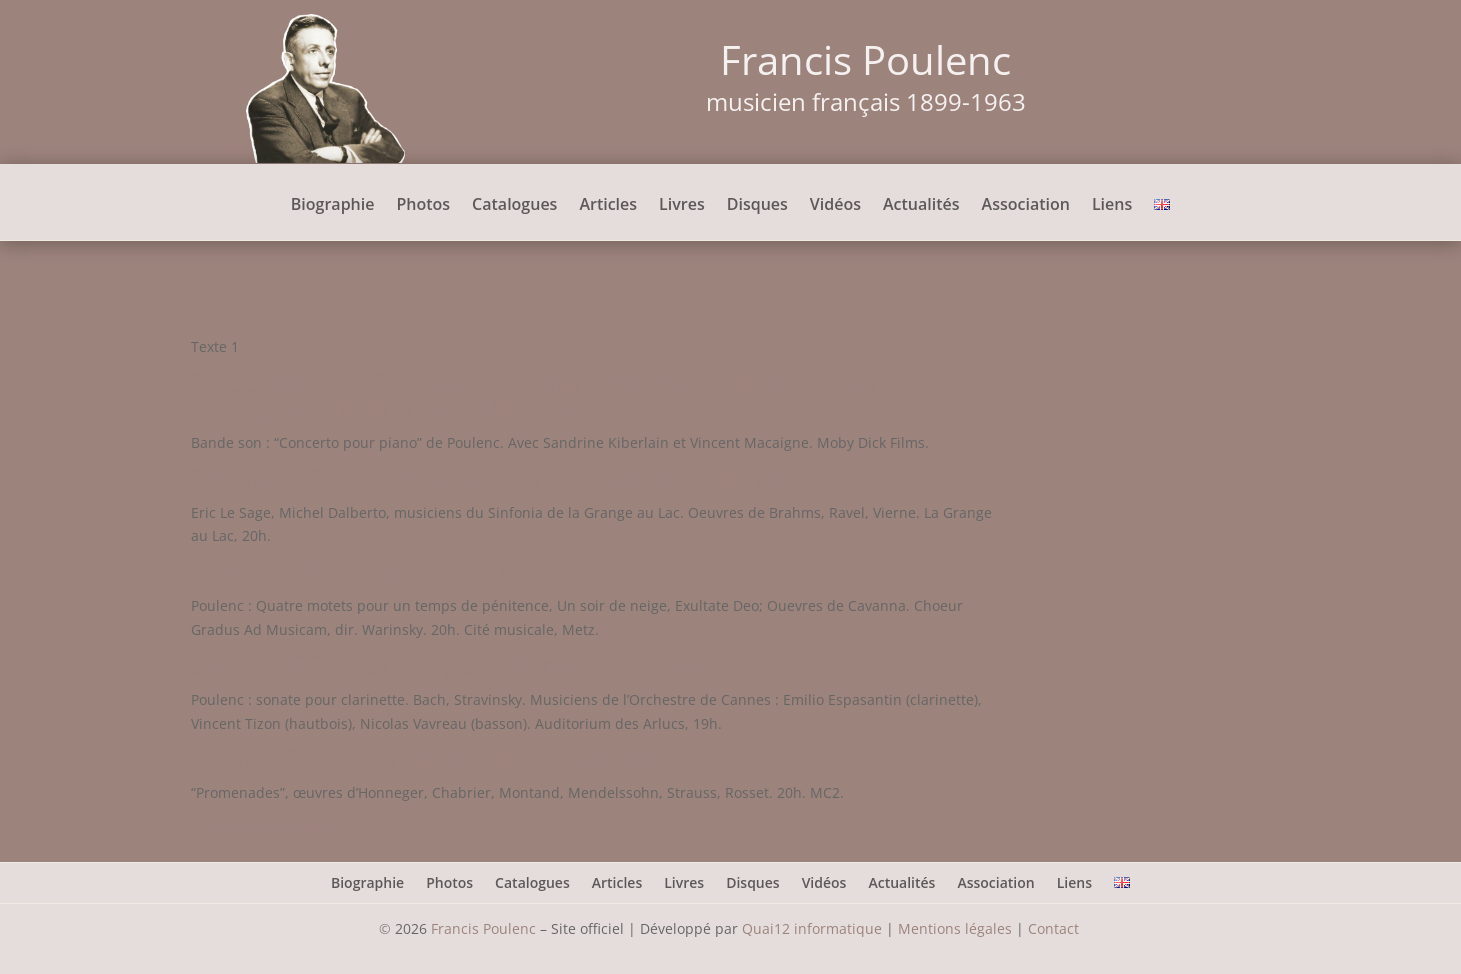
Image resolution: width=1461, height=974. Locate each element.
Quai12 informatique (812, 928)
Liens (1112, 206)
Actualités (921, 206)
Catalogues (514, 206)
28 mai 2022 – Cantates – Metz (374, 571)
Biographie (333, 206)
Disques (757, 206)
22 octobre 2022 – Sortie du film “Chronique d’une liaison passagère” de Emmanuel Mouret (538, 395)
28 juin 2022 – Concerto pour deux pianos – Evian (491, 478)
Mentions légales (955, 928)
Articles (608, 206)
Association (1026, 206)
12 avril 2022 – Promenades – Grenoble (431, 758)
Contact (1055, 928)
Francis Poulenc (483, 928)
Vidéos (835, 206)
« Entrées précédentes (266, 826)
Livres (682, 206)
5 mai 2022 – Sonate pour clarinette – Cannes (465, 665)
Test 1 (227, 312)
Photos (423, 206)
